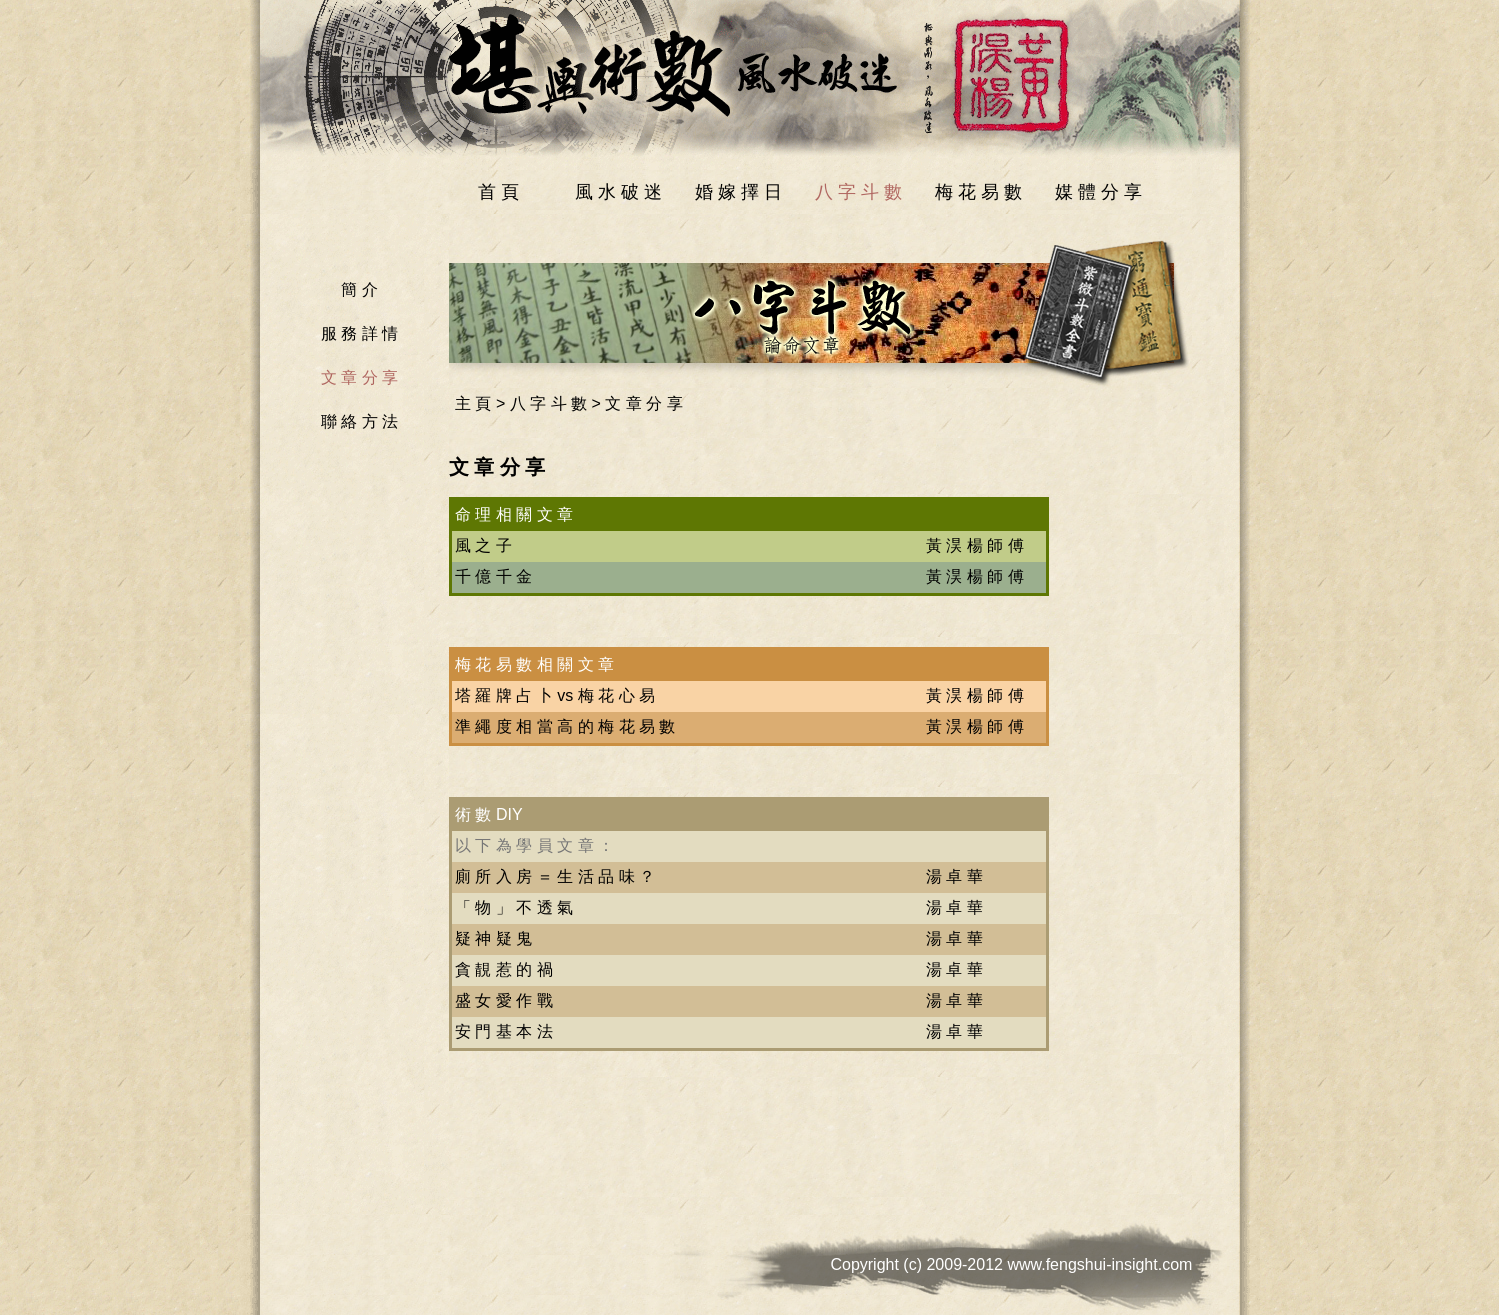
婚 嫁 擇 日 (738, 192)
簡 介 (359, 289)
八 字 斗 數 (858, 192)
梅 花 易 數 (978, 192)
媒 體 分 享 (1098, 192)
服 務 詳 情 (359, 333)
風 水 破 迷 (618, 192)
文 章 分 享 (359, 377)
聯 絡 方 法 (359, 421)
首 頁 (498, 192)
